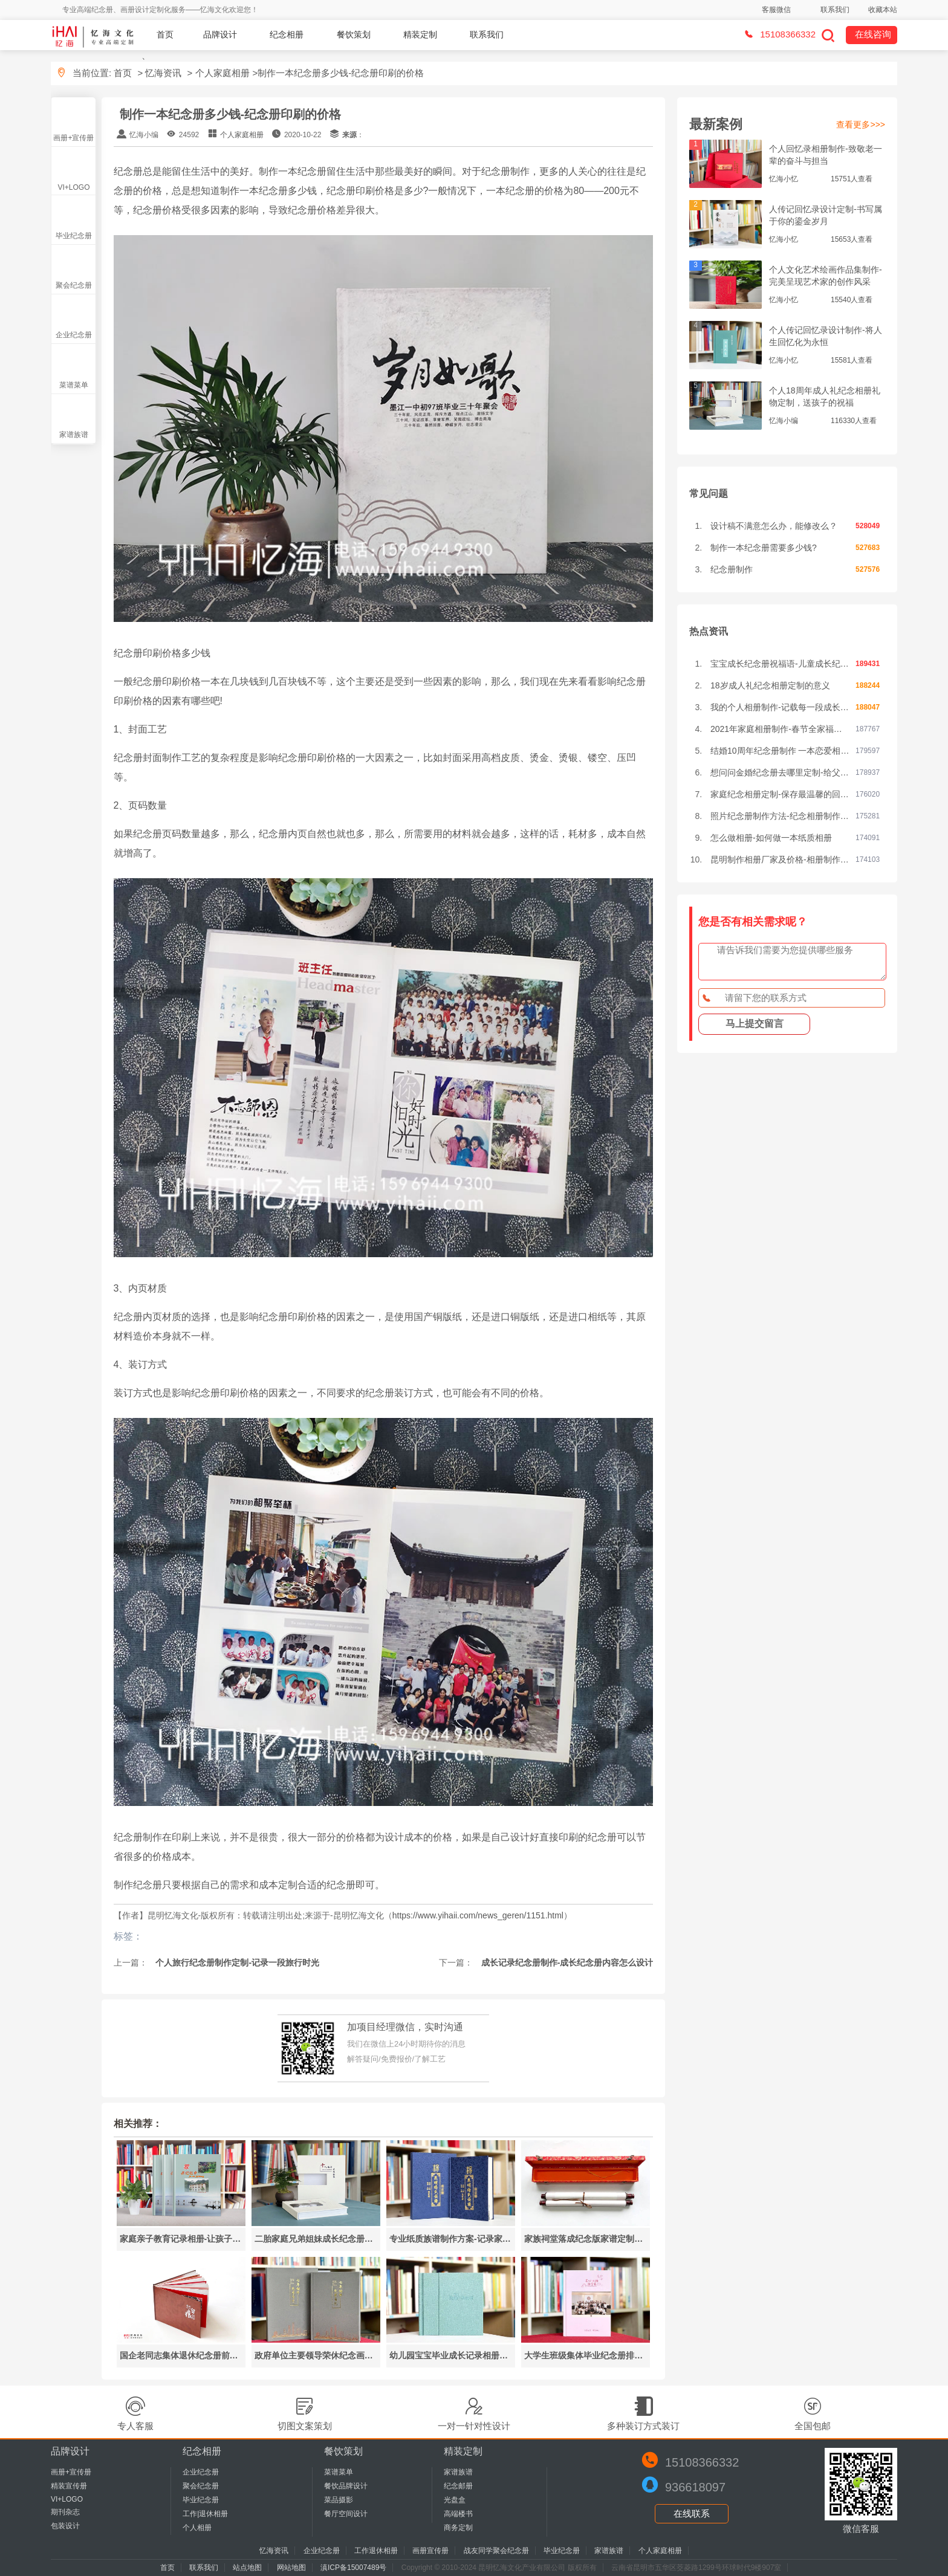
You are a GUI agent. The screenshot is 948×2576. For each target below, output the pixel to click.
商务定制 (458, 2527)
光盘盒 (455, 2500)
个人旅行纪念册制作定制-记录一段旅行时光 (237, 1962)
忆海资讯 (163, 73)
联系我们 (834, 9)
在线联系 (692, 2513)
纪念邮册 (458, 2486)
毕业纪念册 (74, 235)
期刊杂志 (65, 2512)
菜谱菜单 (73, 385)
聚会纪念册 (74, 285)
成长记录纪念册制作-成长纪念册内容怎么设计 (566, 1962)
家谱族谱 (73, 434)
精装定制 (420, 34)
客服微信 (776, 9)
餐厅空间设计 (346, 2514)
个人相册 (197, 2527)
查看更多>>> (860, 124)
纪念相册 (287, 34)
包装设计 (65, 2526)
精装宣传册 (69, 2486)
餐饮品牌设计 (346, 2486)
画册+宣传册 (73, 138)
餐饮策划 (354, 34)
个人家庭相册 (222, 73)
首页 (165, 34)
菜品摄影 (338, 2500)
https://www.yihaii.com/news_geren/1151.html (477, 1915)
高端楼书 (458, 2514)
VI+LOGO (73, 187)
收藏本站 (882, 9)
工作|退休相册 (205, 2514)
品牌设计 (220, 34)
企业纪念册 (74, 335)
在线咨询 (873, 34)
